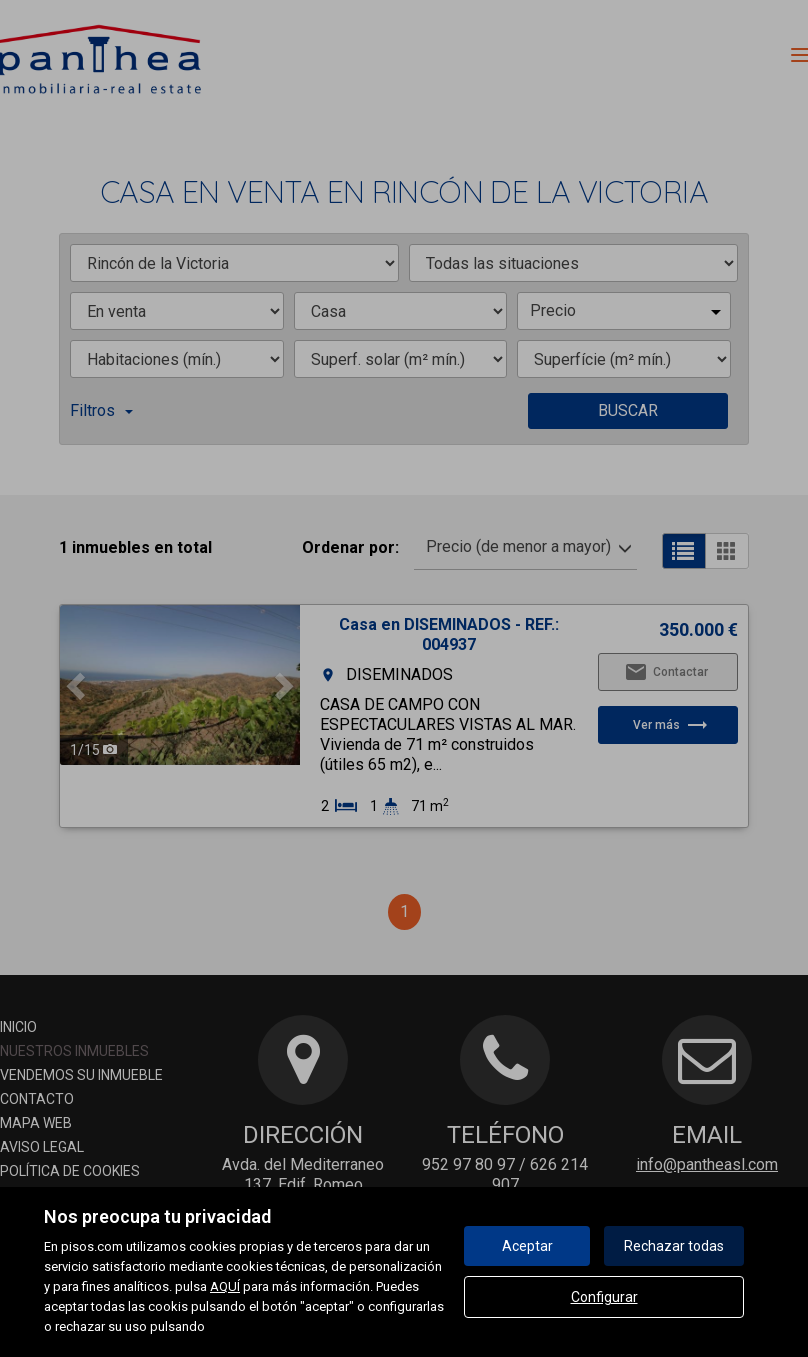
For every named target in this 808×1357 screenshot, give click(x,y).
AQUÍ (225, 1286)
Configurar (604, 1297)
